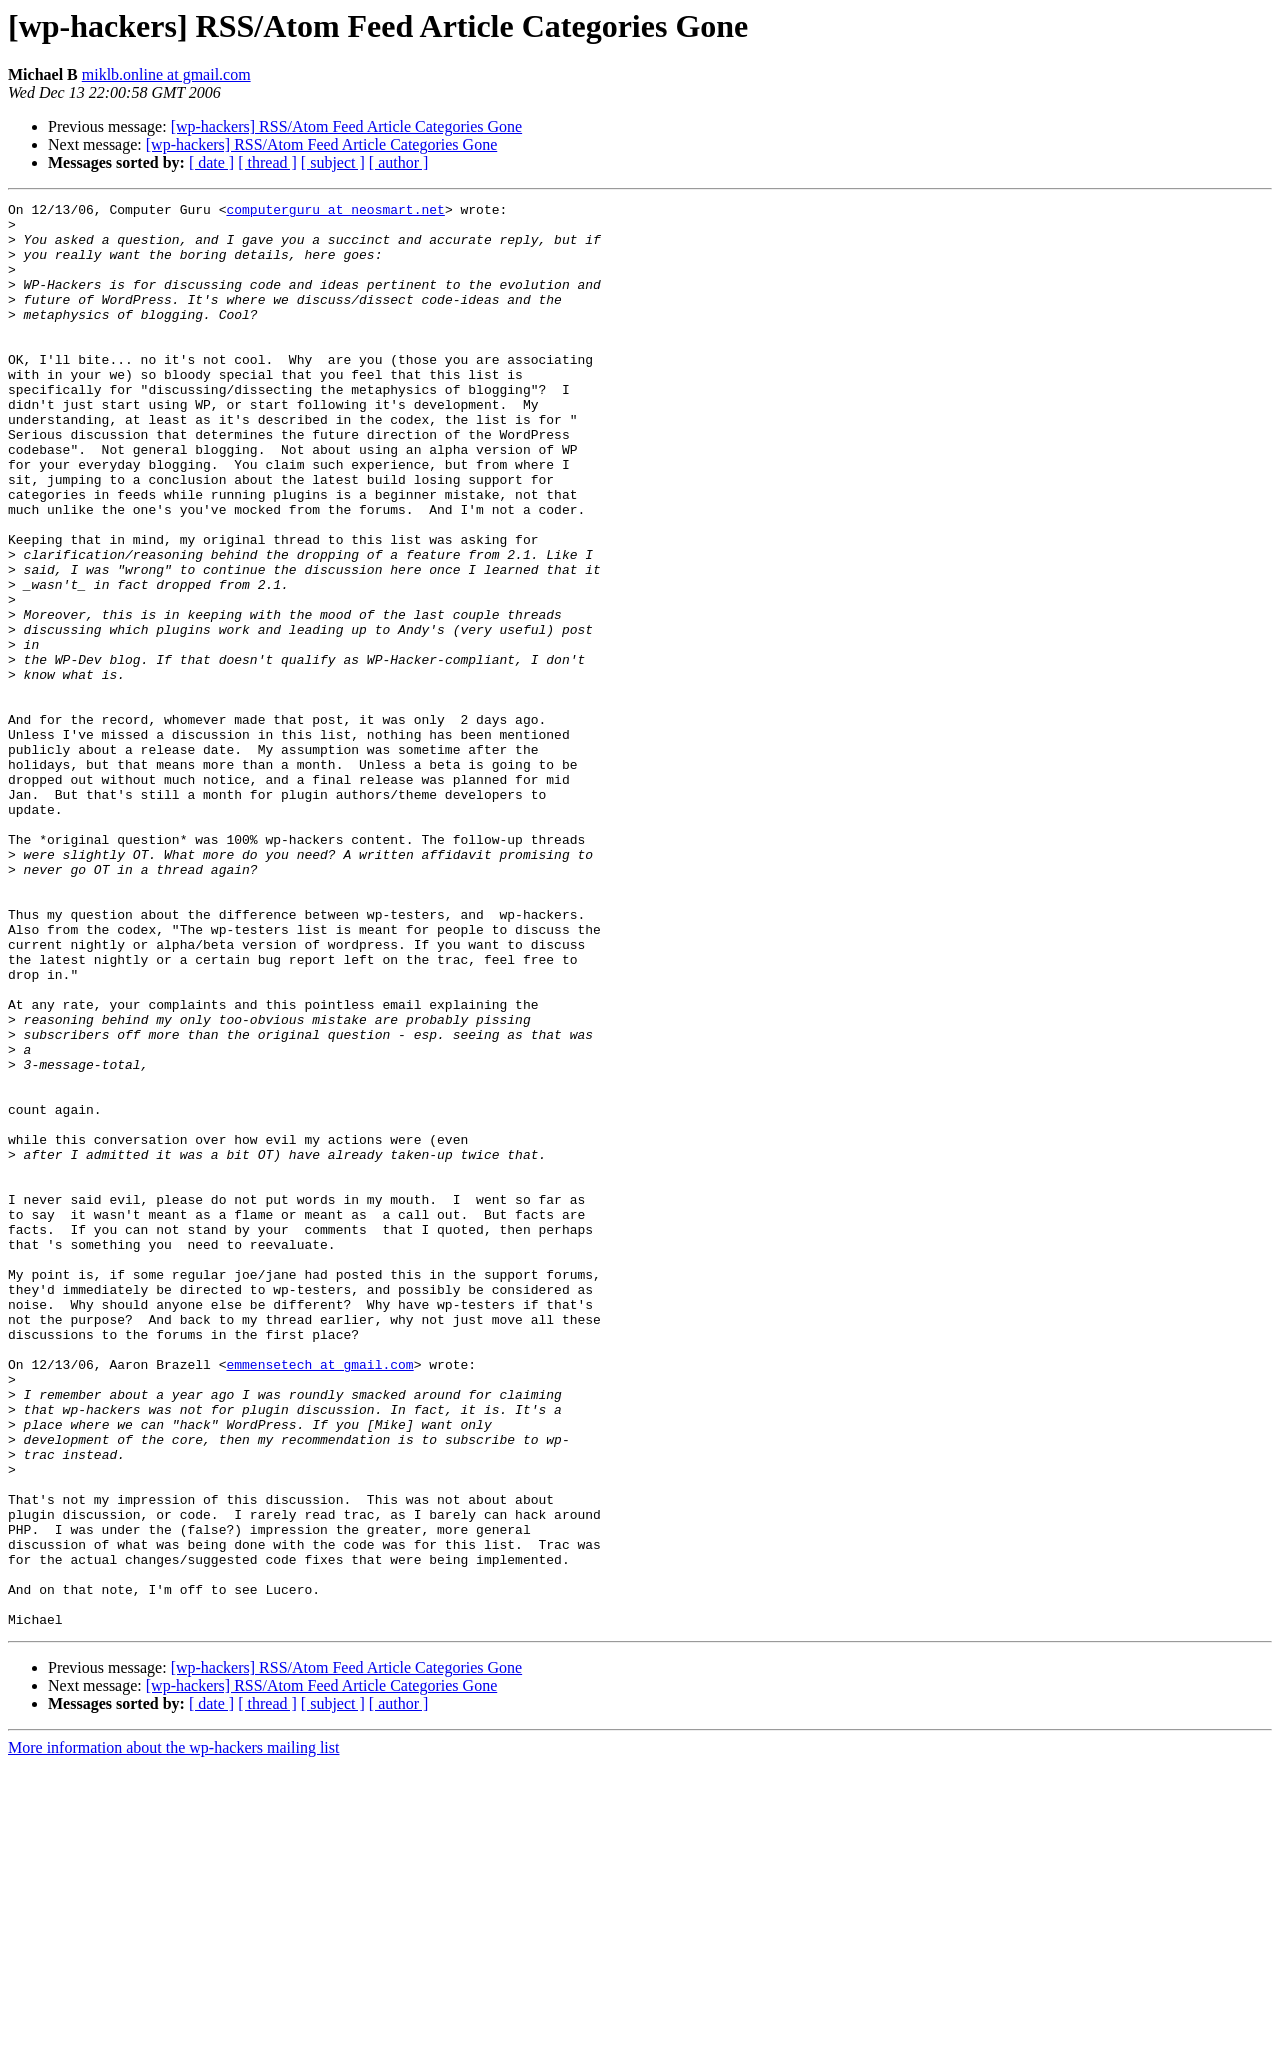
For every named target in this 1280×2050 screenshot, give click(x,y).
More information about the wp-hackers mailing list (173, 2032)
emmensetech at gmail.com (319, 1598)
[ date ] (211, 162)
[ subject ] (333, 162)
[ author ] (399, 162)
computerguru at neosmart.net (335, 212)
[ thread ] (267, 162)
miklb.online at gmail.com (166, 74)
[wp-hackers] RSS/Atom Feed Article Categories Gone (346, 126)
